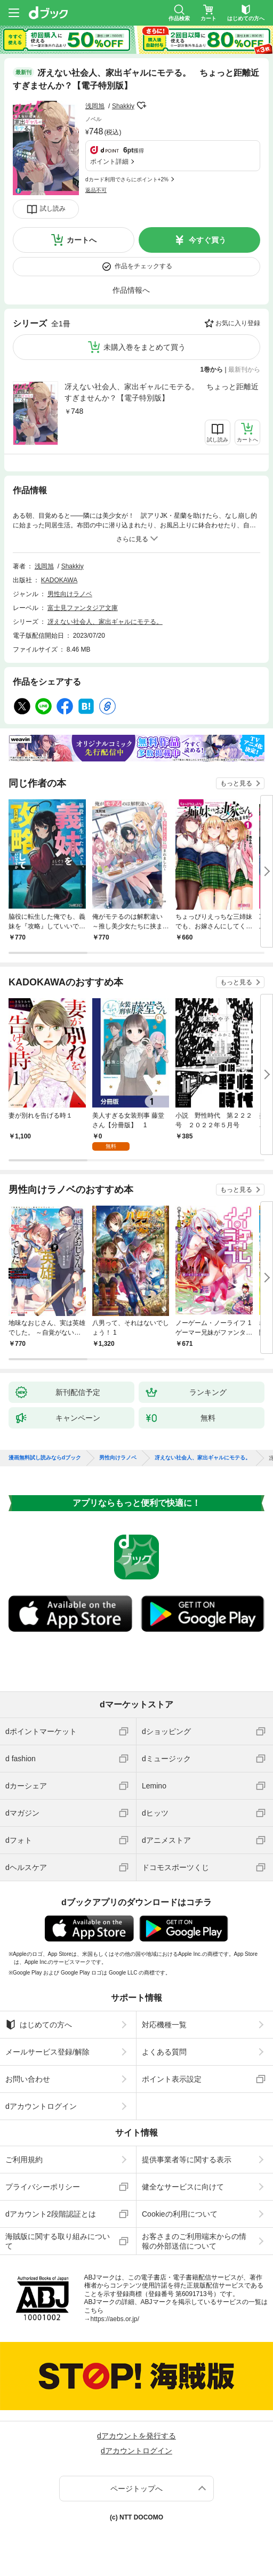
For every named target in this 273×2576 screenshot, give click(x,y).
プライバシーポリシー (42, 2186)
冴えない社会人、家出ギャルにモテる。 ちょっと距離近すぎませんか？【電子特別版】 (162, 392)
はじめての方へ (38, 2024)
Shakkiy (123, 106)
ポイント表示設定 (172, 2079)
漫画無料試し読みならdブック (45, 1457)
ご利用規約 (24, 2159)
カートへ (82, 240)
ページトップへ (136, 2488)
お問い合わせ (27, 2079)
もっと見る (236, 783)
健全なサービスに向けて (183, 2186)
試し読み (53, 208)
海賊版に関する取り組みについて (57, 2241)
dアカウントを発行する (136, 2435)
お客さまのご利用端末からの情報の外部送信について (194, 2241)
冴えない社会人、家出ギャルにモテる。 (105, 621)
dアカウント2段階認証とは (50, 2214)
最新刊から (244, 369)
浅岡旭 (95, 106)
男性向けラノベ (69, 594)
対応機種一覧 (164, 2024)
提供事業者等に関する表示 (186, 2159)
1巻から (211, 369)
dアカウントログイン (41, 2106)
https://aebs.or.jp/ (115, 2319)
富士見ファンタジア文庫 (82, 608)
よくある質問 (164, 2052)
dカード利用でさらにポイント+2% (126, 179)
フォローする (141, 105)
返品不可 (96, 190)
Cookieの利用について (180, 2214)
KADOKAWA (59, 580)
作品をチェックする (143, 266)
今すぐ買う (207, 240)
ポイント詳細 (109, 161)
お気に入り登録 (237, 323)
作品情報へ (131, 290)
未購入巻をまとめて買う (144, 347)
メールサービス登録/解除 (47, 2052)
